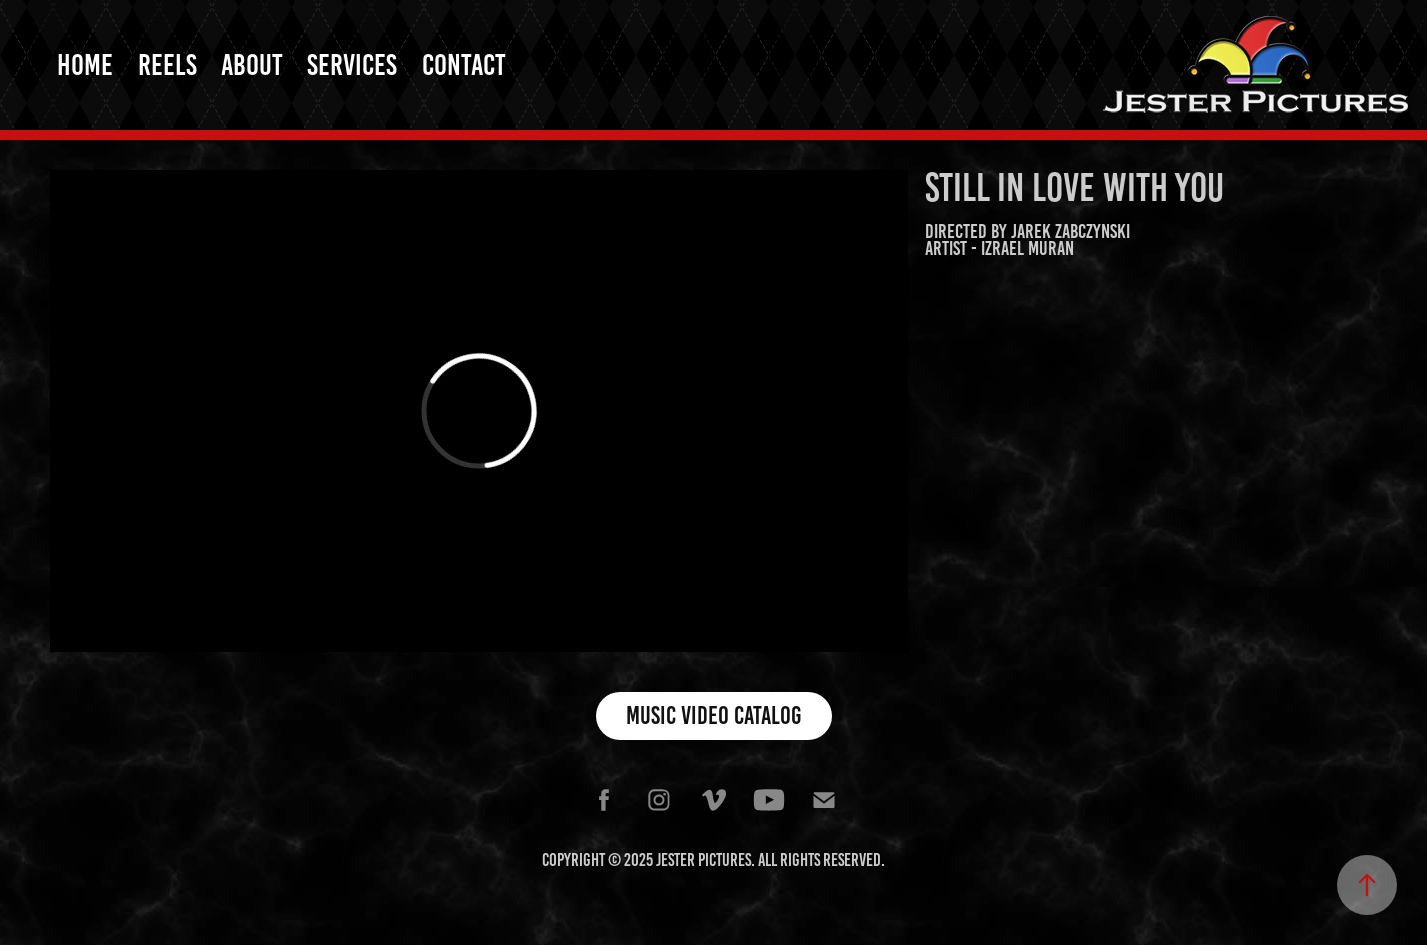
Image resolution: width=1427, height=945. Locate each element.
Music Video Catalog (714, 715)
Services (352, 65)
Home (85, 65)
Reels (167, 65)
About (252, 65)
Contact (464, 65)
